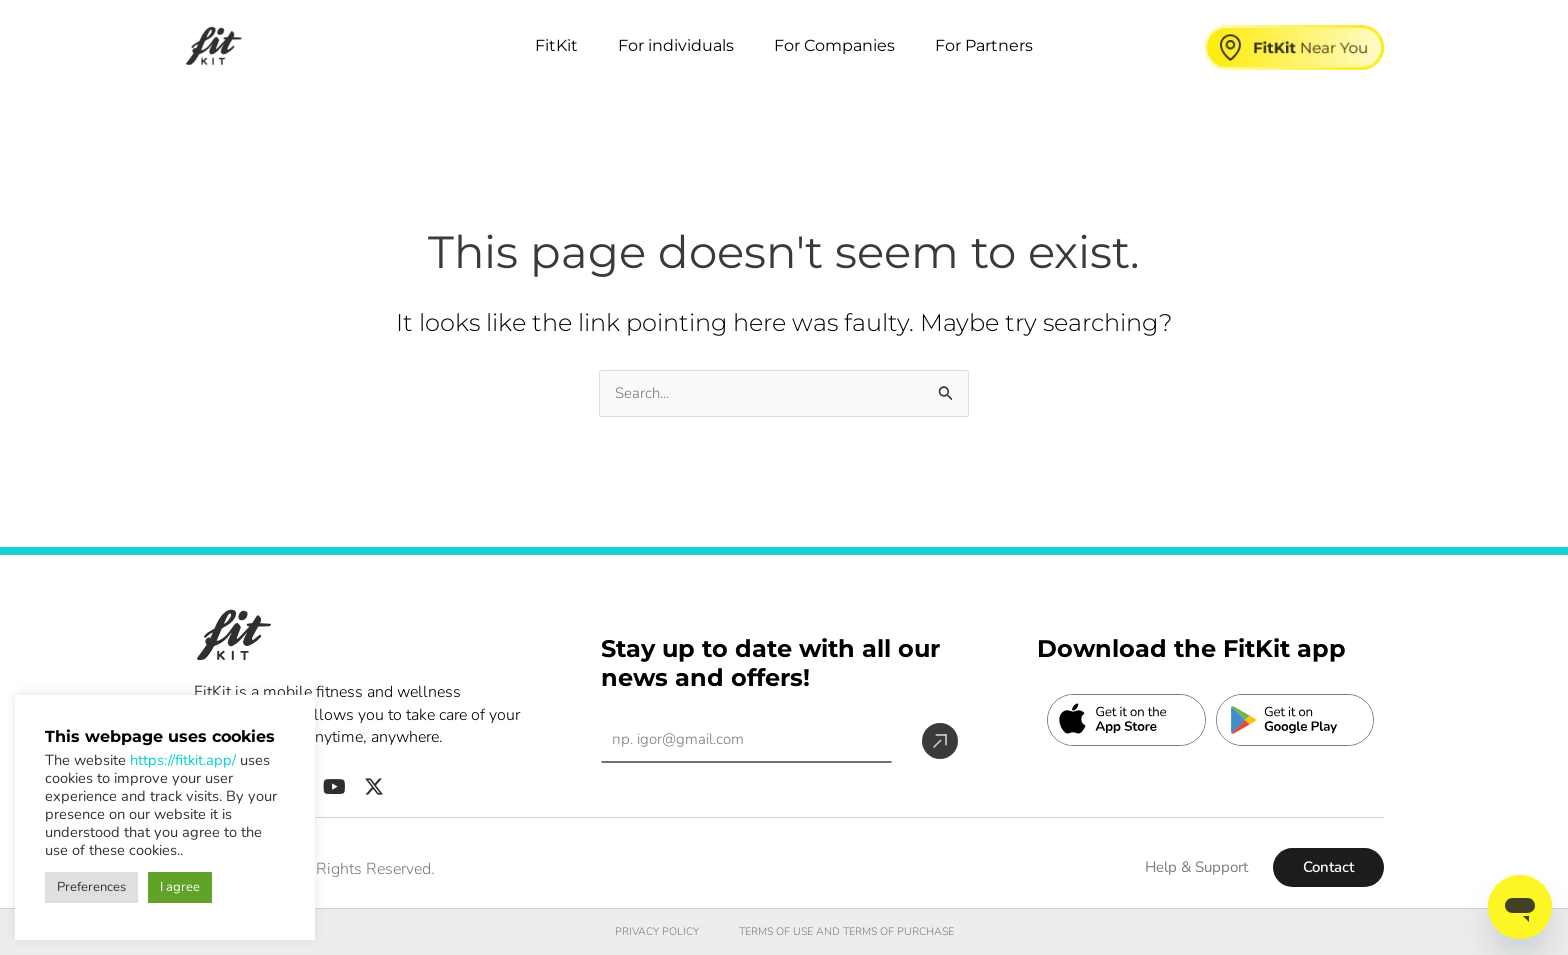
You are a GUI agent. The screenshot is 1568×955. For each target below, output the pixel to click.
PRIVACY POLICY (643, 932)
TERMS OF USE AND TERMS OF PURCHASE (850, 932)
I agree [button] (180, 887)
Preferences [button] (91, 887)
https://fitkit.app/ (183, 760)
